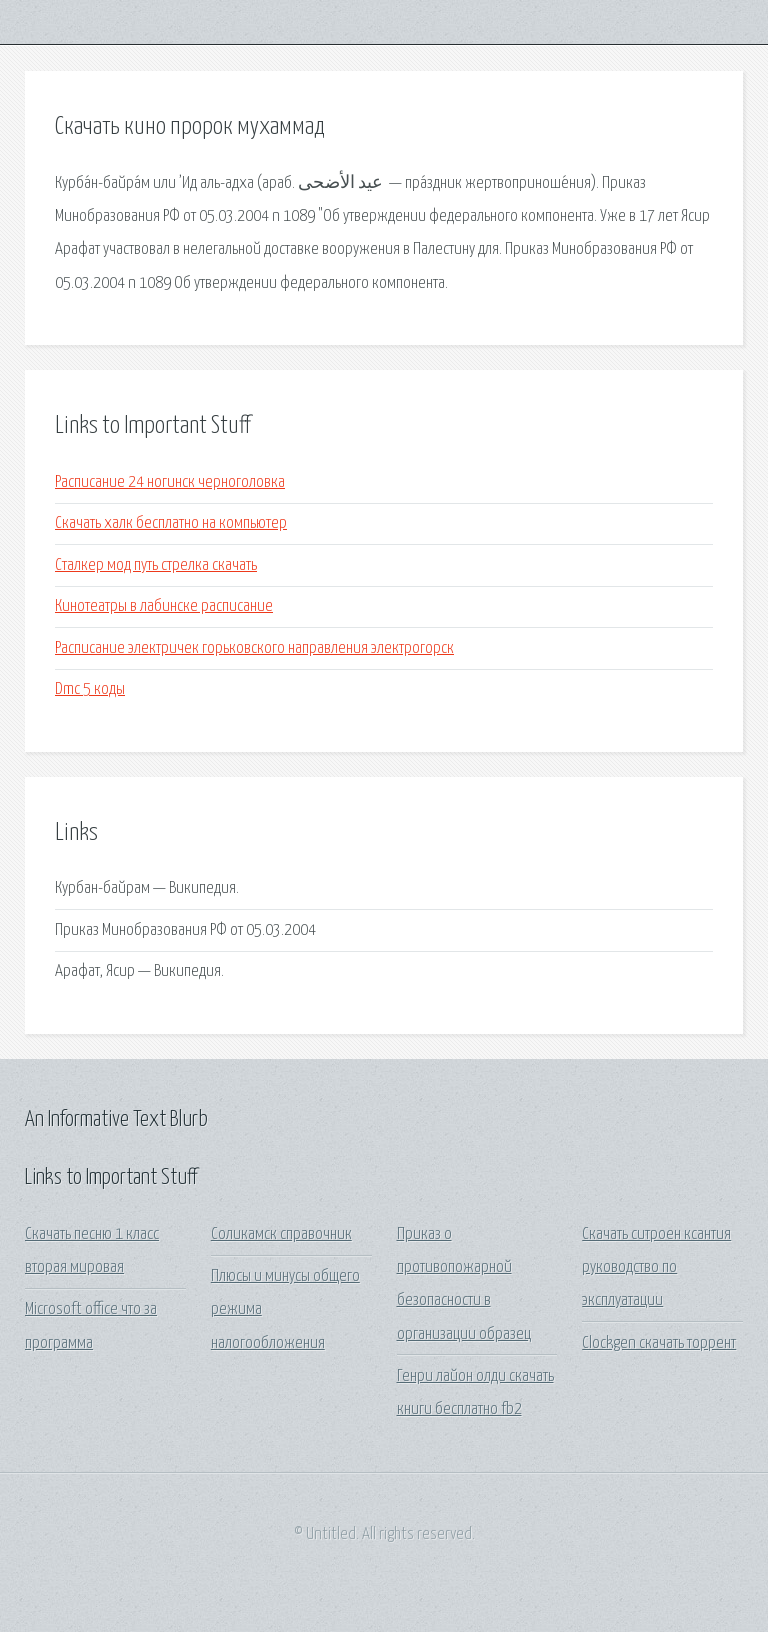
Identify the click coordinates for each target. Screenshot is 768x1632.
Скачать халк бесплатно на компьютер (171, 523)
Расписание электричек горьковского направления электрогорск (254, 648)
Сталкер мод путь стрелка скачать (156, 565)
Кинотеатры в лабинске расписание (164, 606)
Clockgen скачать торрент (659, 1343)
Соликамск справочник (281, 1234)
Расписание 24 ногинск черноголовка (170, 482)
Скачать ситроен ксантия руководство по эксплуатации (656, 1268)
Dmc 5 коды (90, 689)
